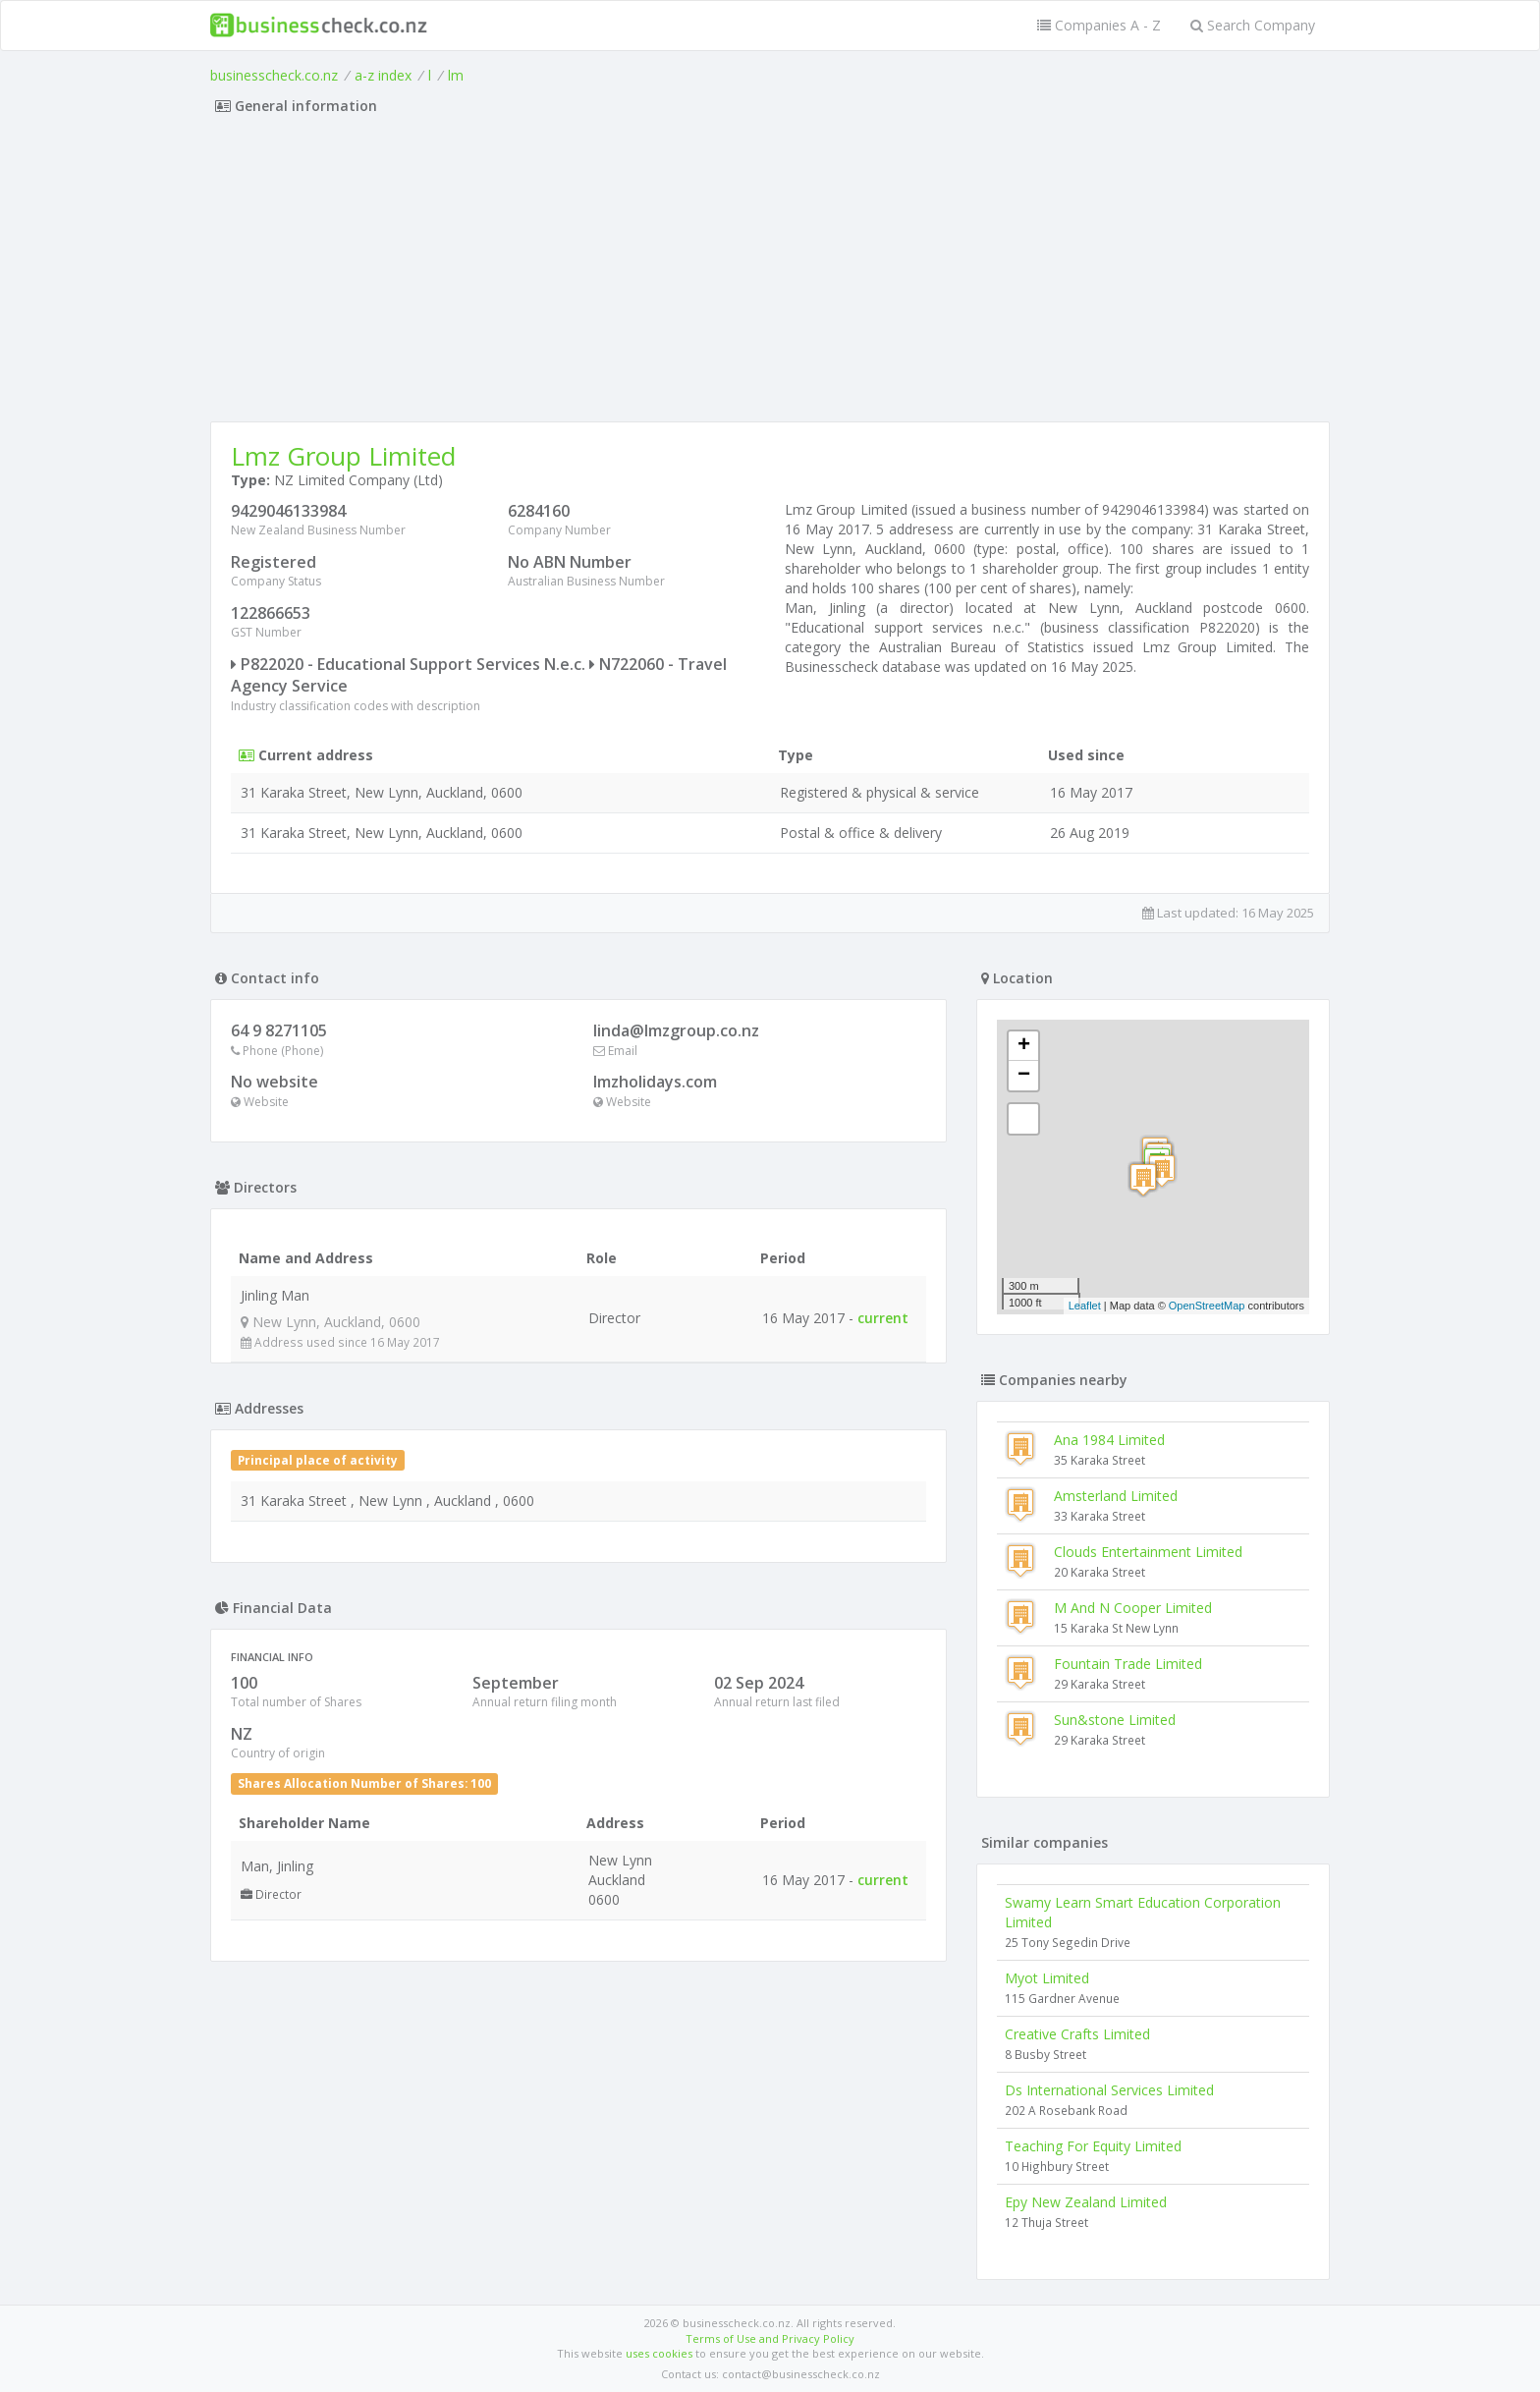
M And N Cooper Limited (1133, 1607)
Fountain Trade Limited (1128, 1663)
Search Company (1252, 25)
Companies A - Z (1099, 25)
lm (456, 75)
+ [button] (1024, 1046)
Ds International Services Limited (1109, 2090)
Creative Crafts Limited (1077, 2034)
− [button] (1024, 1075)
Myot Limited (1047, 1978)
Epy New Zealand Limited (1086, 2202)
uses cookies (659, 2353)
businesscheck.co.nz (274, 75)
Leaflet (1085, 1305)
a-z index (383, 75)
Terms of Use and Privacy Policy (770, 2338)
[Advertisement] (770, 274)
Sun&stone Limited (1115, 1719)
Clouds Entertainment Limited (1148, 1551)
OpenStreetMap (1207, 1305)
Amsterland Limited (1116, 1495)
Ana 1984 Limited (1109, 1439)
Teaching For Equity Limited (1093, 2146)
